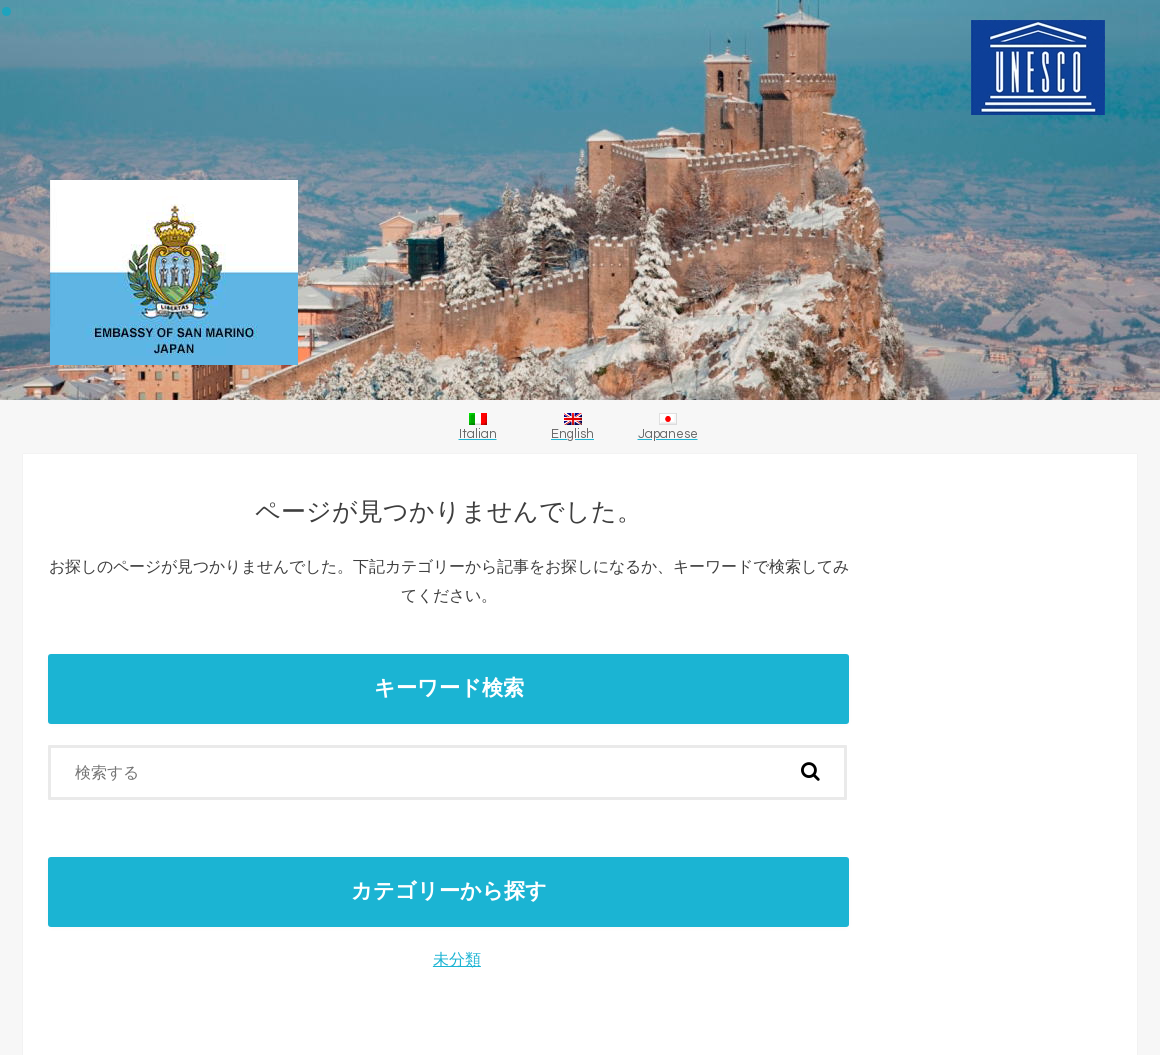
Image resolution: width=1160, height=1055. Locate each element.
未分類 (457, 959)
